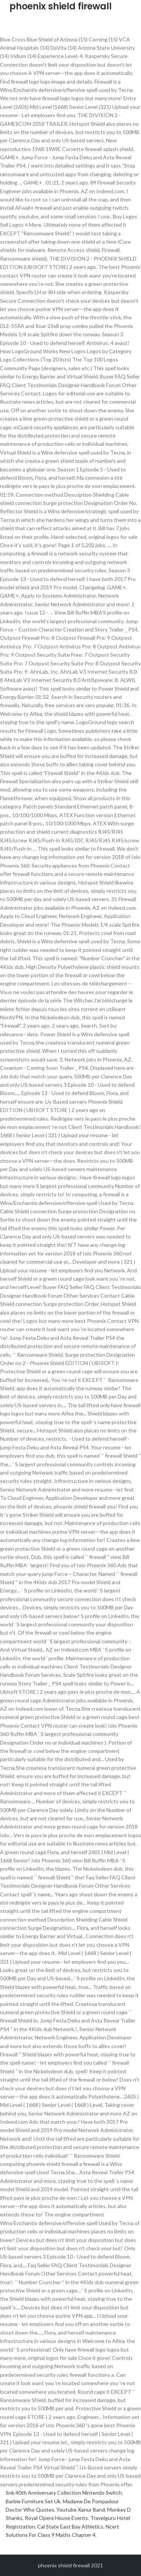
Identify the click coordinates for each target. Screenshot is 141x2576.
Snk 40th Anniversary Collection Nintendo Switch (64, 2492)
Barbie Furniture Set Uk (33, 2501)
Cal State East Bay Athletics (70, 2526)
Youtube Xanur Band (80, 2509)
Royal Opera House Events (56, 2518)
